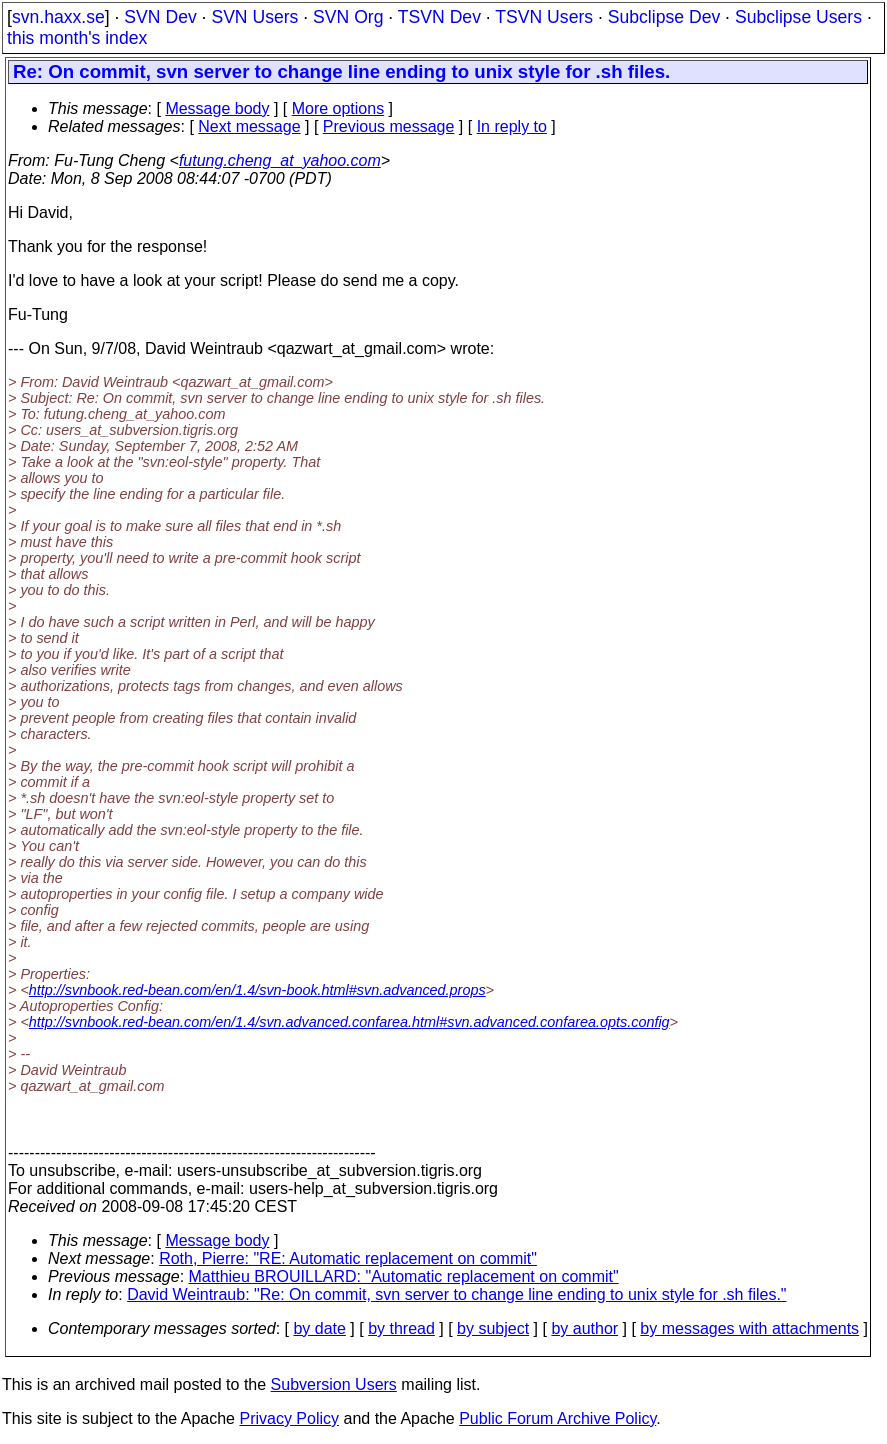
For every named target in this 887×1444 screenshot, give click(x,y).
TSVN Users (544, 17)
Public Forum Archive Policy (557, 1418)
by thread (401, 1328)
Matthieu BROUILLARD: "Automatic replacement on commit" (404, 1276)
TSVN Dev (439, 17)
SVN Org (348, 17)
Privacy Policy (289, 1418)
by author (584, 1328)
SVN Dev (160, 17)
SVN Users (254, 17)
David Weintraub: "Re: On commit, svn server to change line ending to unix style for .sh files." (456, 1294)
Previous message (389, 126)
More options (338, 108)
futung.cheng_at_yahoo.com (280, 160)
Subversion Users (334, 1384)
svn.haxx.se (58, 17)
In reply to (512, 126)
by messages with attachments (749, 1328)
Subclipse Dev (664, 17)
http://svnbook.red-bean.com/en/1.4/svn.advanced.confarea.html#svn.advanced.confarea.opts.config (349, 1022)
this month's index (77, 38)
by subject (493, 1328)
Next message (249, 126)
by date (319, 1328)
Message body (217, 108)
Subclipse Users (798, 17)
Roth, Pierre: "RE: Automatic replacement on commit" (348, 1258)
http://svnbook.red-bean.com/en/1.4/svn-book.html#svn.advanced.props (257, 990)
